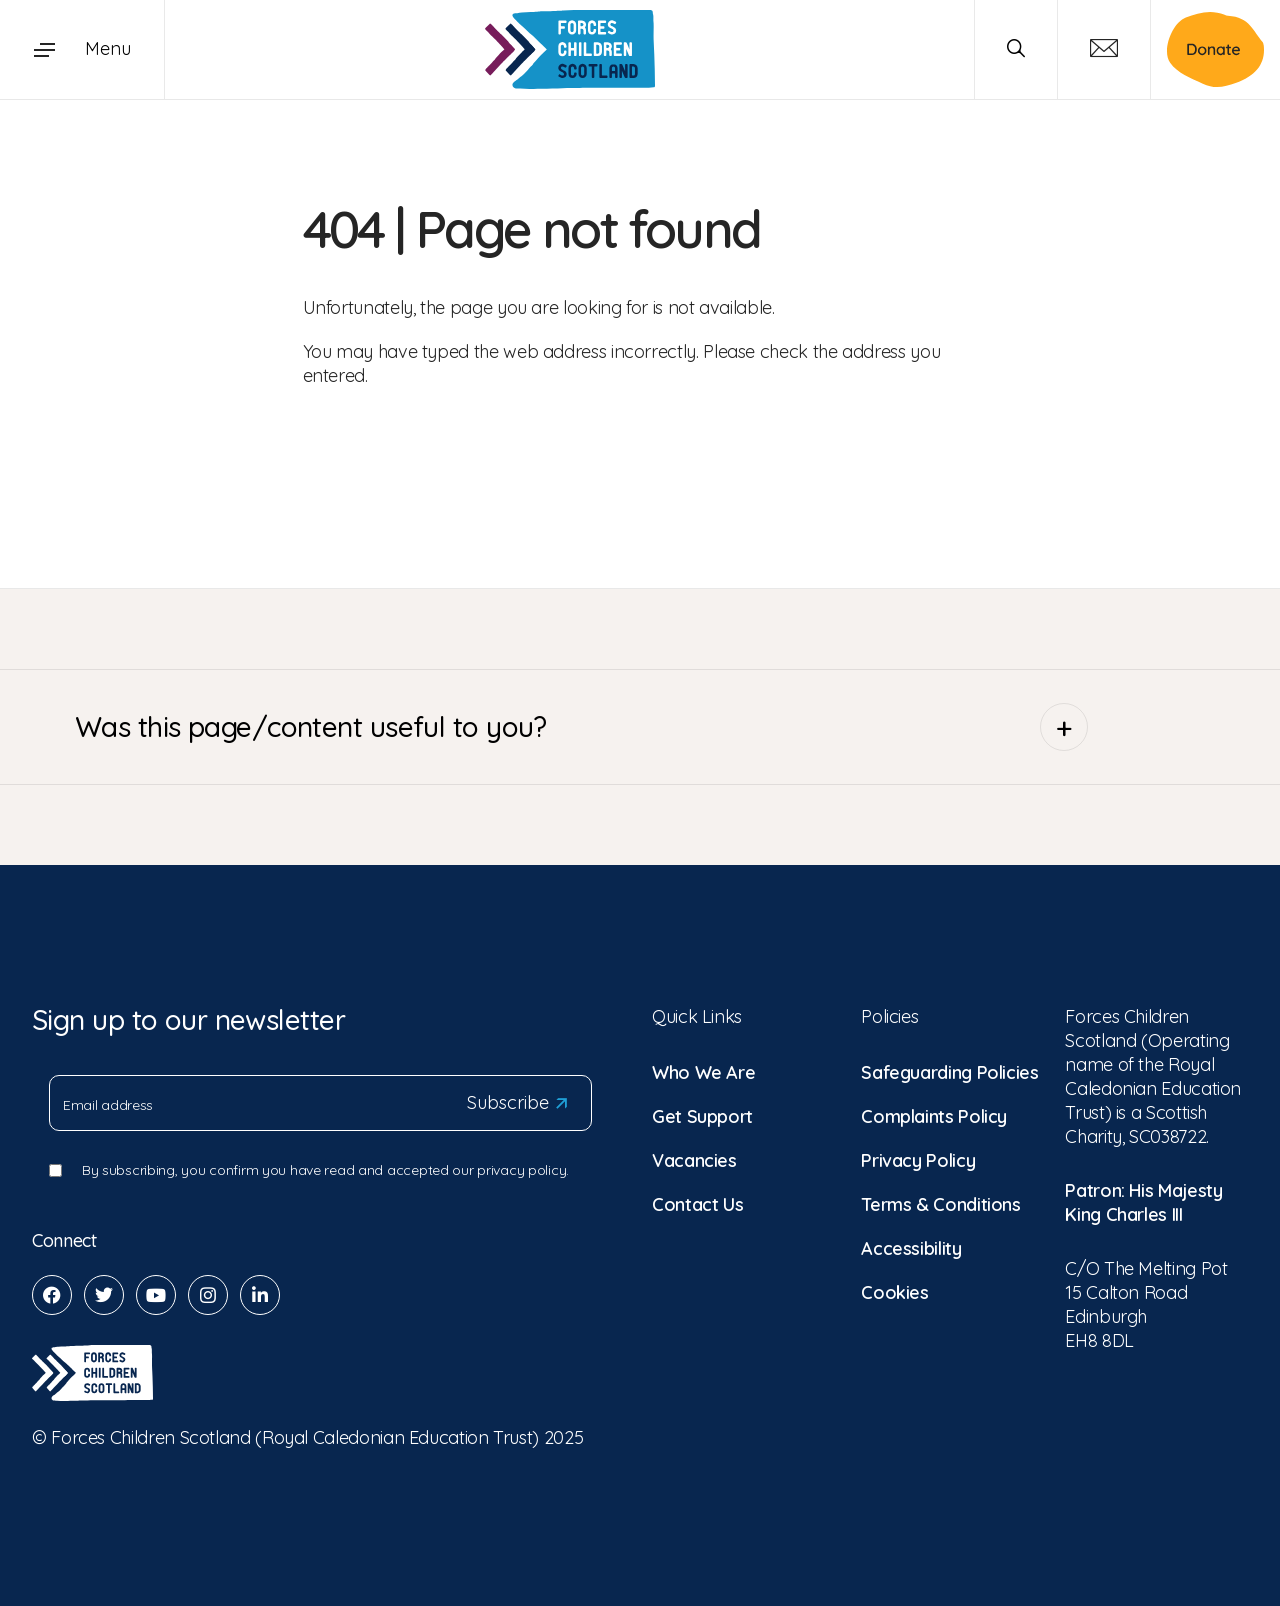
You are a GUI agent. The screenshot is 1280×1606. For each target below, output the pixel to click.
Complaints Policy (934, 1116)
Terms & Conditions (941, 1204)
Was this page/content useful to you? (581, 727)
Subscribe (517, 1103)
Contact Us (697, 1204)
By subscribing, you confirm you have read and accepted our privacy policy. (325, 1170)
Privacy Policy (918, 1160)
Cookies (894, 1292)
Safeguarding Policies (949, 1072)
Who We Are (703, 1072)
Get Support (702, 1116)
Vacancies (694, 1160)
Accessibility (911, 1248)
